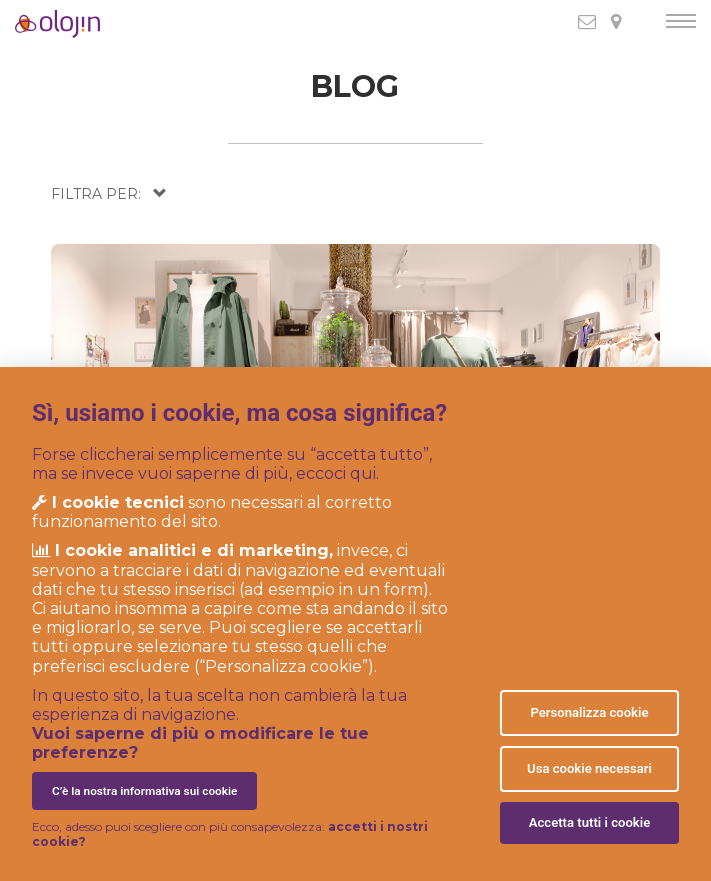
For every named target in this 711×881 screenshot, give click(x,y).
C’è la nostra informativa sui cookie (144, 791)
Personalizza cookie (589, 712)
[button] (109, 194)
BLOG (355, 86)
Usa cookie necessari (589, 768)
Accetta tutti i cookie (590, 822)
